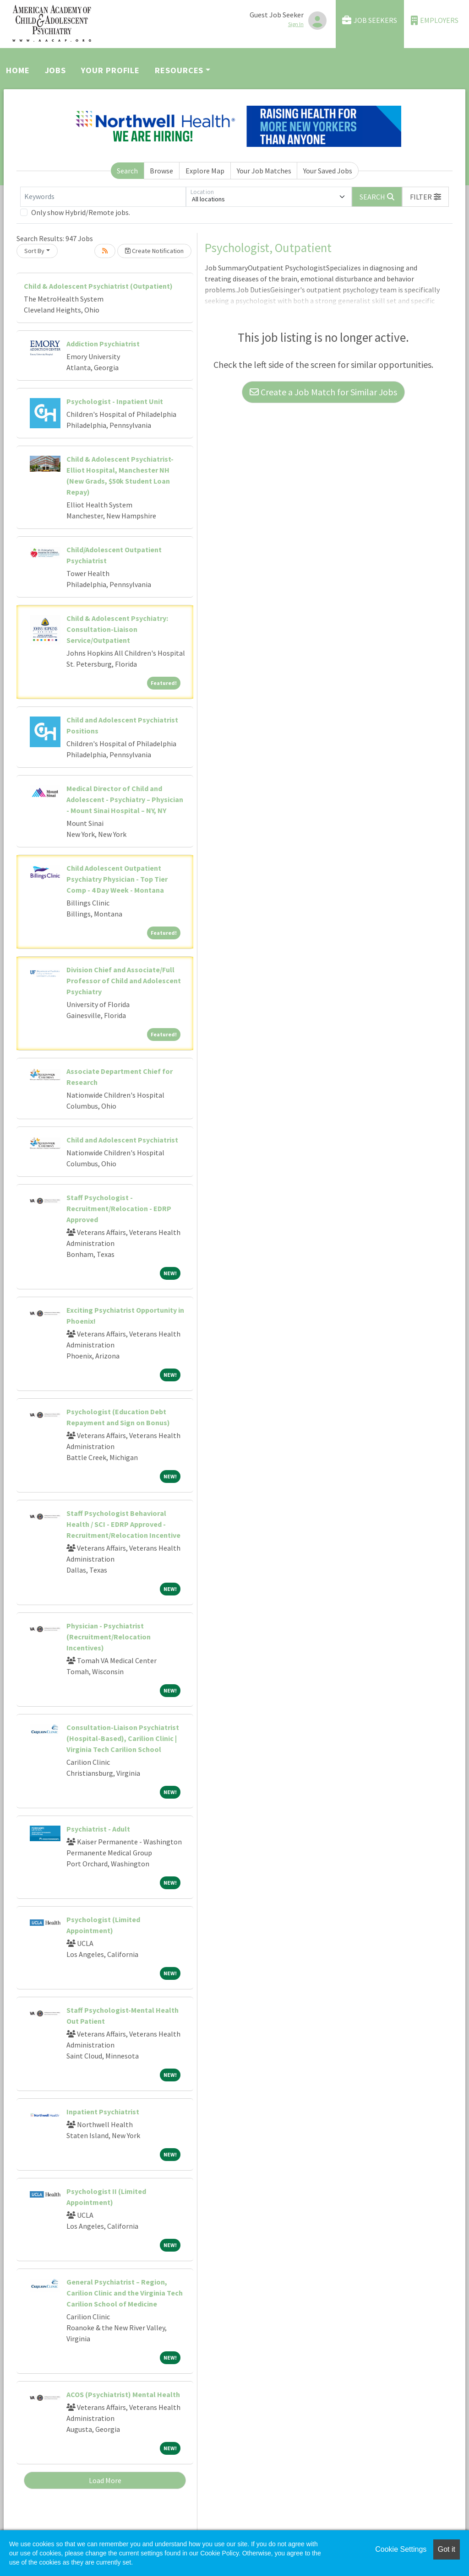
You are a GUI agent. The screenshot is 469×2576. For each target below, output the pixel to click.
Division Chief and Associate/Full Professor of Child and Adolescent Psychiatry (123, 980)
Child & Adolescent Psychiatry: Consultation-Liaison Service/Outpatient (117, 629)
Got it (446, 2549)
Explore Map (204, 170)
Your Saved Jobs (327, 170)
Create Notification (154, 251)
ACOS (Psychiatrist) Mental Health (123, 2394)
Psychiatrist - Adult (98, 1828)
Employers (434, 20)
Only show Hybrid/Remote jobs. (80, 212)
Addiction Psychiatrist (103, 343)
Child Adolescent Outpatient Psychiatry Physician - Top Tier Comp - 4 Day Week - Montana (117, 879)
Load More (105, 2480)
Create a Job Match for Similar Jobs (323, 392)
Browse (161, 170)
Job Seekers (369, 20)
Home (18, 70)
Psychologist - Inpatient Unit (114, 401)
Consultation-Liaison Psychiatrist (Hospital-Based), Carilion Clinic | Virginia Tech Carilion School (122, 1738)
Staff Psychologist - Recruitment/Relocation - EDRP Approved (118, 1208)
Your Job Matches (264, 170)
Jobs (55, 70)
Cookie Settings (400, 2549)
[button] (425, 197)
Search (127, 170)
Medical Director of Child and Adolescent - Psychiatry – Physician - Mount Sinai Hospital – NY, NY (124, 799)
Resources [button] (179, 70)
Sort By (34, 251)
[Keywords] (103, 197)
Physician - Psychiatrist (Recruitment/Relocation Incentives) (108, 1636)
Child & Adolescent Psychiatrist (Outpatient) (98, 286)
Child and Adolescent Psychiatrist (122, 1139)
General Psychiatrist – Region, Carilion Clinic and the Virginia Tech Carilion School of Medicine (124, 2292)
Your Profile (110, 70)
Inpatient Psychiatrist (102, 2111)
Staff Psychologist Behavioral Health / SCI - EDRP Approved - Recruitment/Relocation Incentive (123, 1524)
